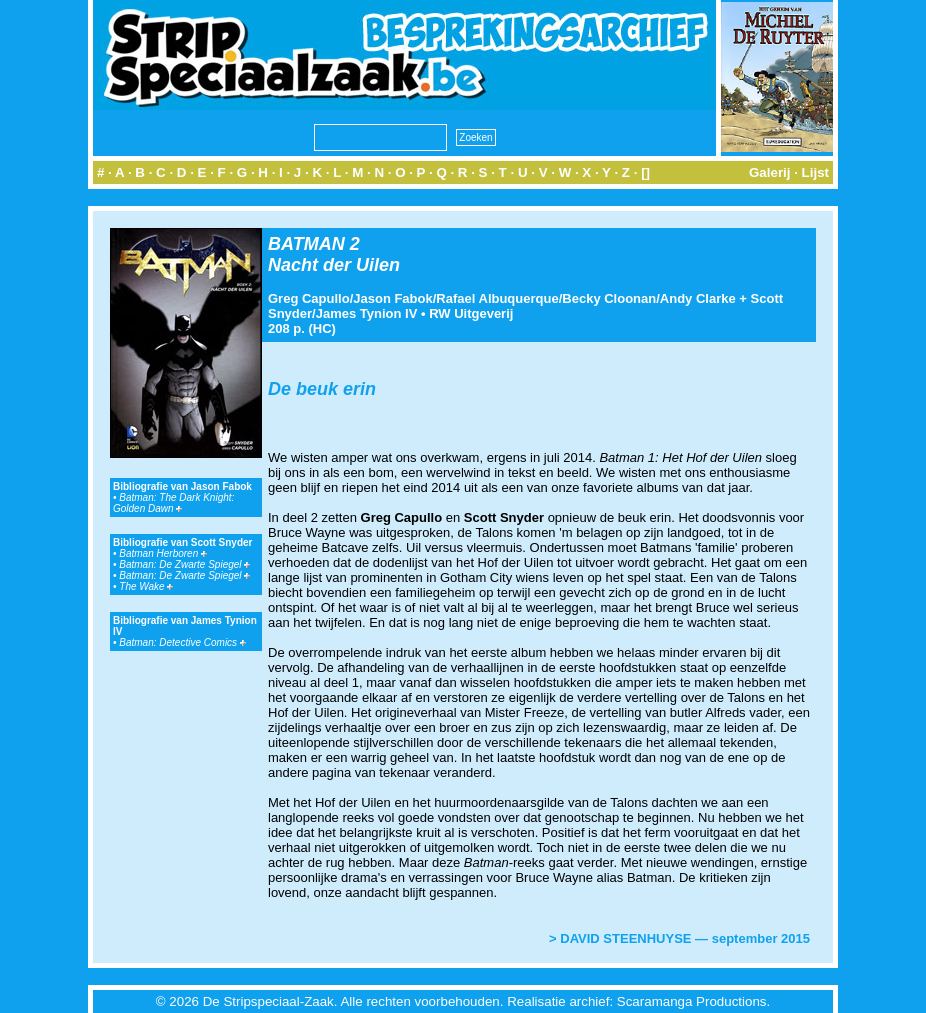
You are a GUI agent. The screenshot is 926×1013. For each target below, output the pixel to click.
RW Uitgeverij (471, 313)
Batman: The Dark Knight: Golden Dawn (173, 503)
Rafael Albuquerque (497, 298)
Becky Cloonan (609, 298)
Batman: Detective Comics (182, 642)
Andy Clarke (698, 298)
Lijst (815, 172)
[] (645, 172)
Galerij (770, 172)
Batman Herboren (163, 553)
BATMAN (306, 244)
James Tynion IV (367, 313)
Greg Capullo (309, 298)
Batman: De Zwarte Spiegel (184, 564)
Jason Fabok (392, 298)
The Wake (146, 586)
